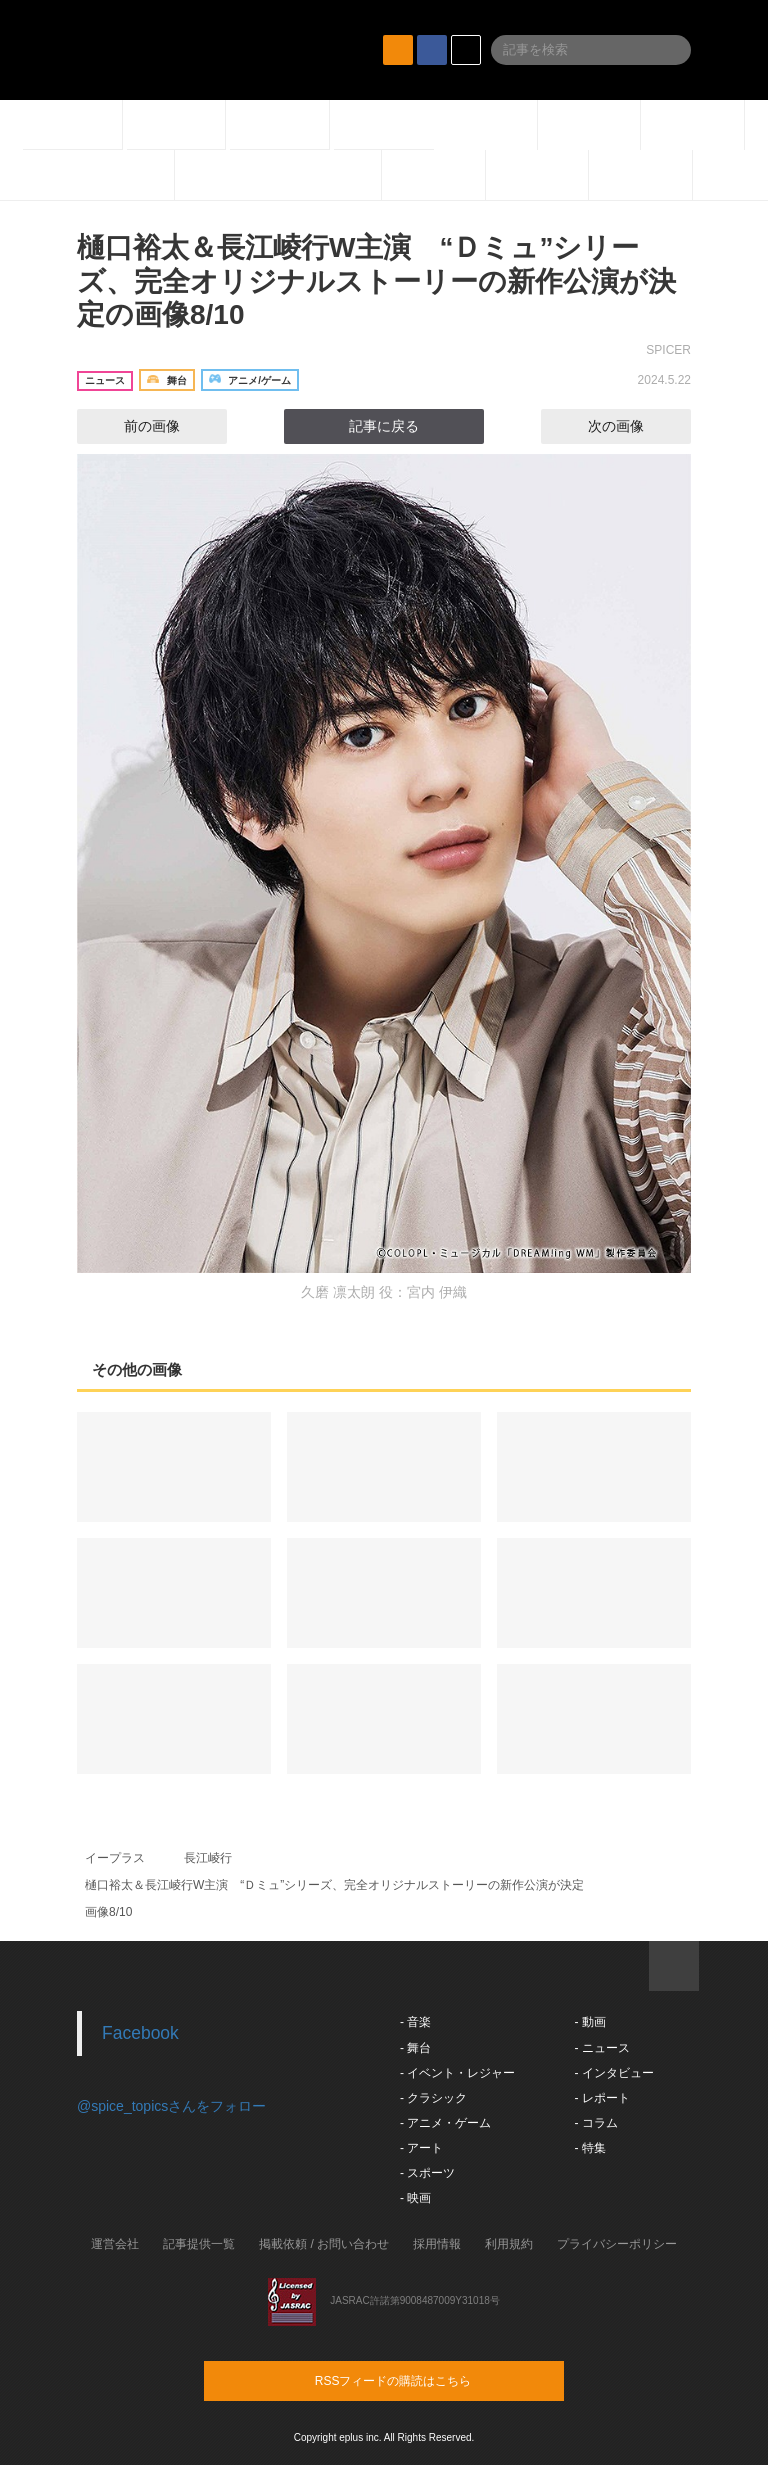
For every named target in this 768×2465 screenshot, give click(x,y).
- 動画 (589, 2022)
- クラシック (433, 2098)
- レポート (601, 2098)
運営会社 (115, 2244)
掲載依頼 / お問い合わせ (324, 2244)
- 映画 (415, 2198)
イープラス (115, 1858)
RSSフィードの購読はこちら (422, 2380)
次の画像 (634, 426)
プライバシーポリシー (617, 2244)
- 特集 (589, 2148)
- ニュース (601, 2048)
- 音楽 (415, 2022)
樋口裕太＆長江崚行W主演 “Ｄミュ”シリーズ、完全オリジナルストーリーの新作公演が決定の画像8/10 (376, 281)
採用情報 (437, 2244)
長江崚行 (208, 1858)
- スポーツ (427, 2173)
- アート (421, 2148)
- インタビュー (613, 2073)
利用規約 (509, 2244)
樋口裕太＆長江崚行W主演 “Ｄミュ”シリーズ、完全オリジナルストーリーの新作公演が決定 (334, 1885)
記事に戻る (384, 426)
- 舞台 (415, 2048)
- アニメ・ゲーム (445, 2123)
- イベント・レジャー (457, 2073)
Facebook (140, 2033)
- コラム (595, 2123)
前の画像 (134, 426)
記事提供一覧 (199, 2244)
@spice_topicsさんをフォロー (171, 2106)
